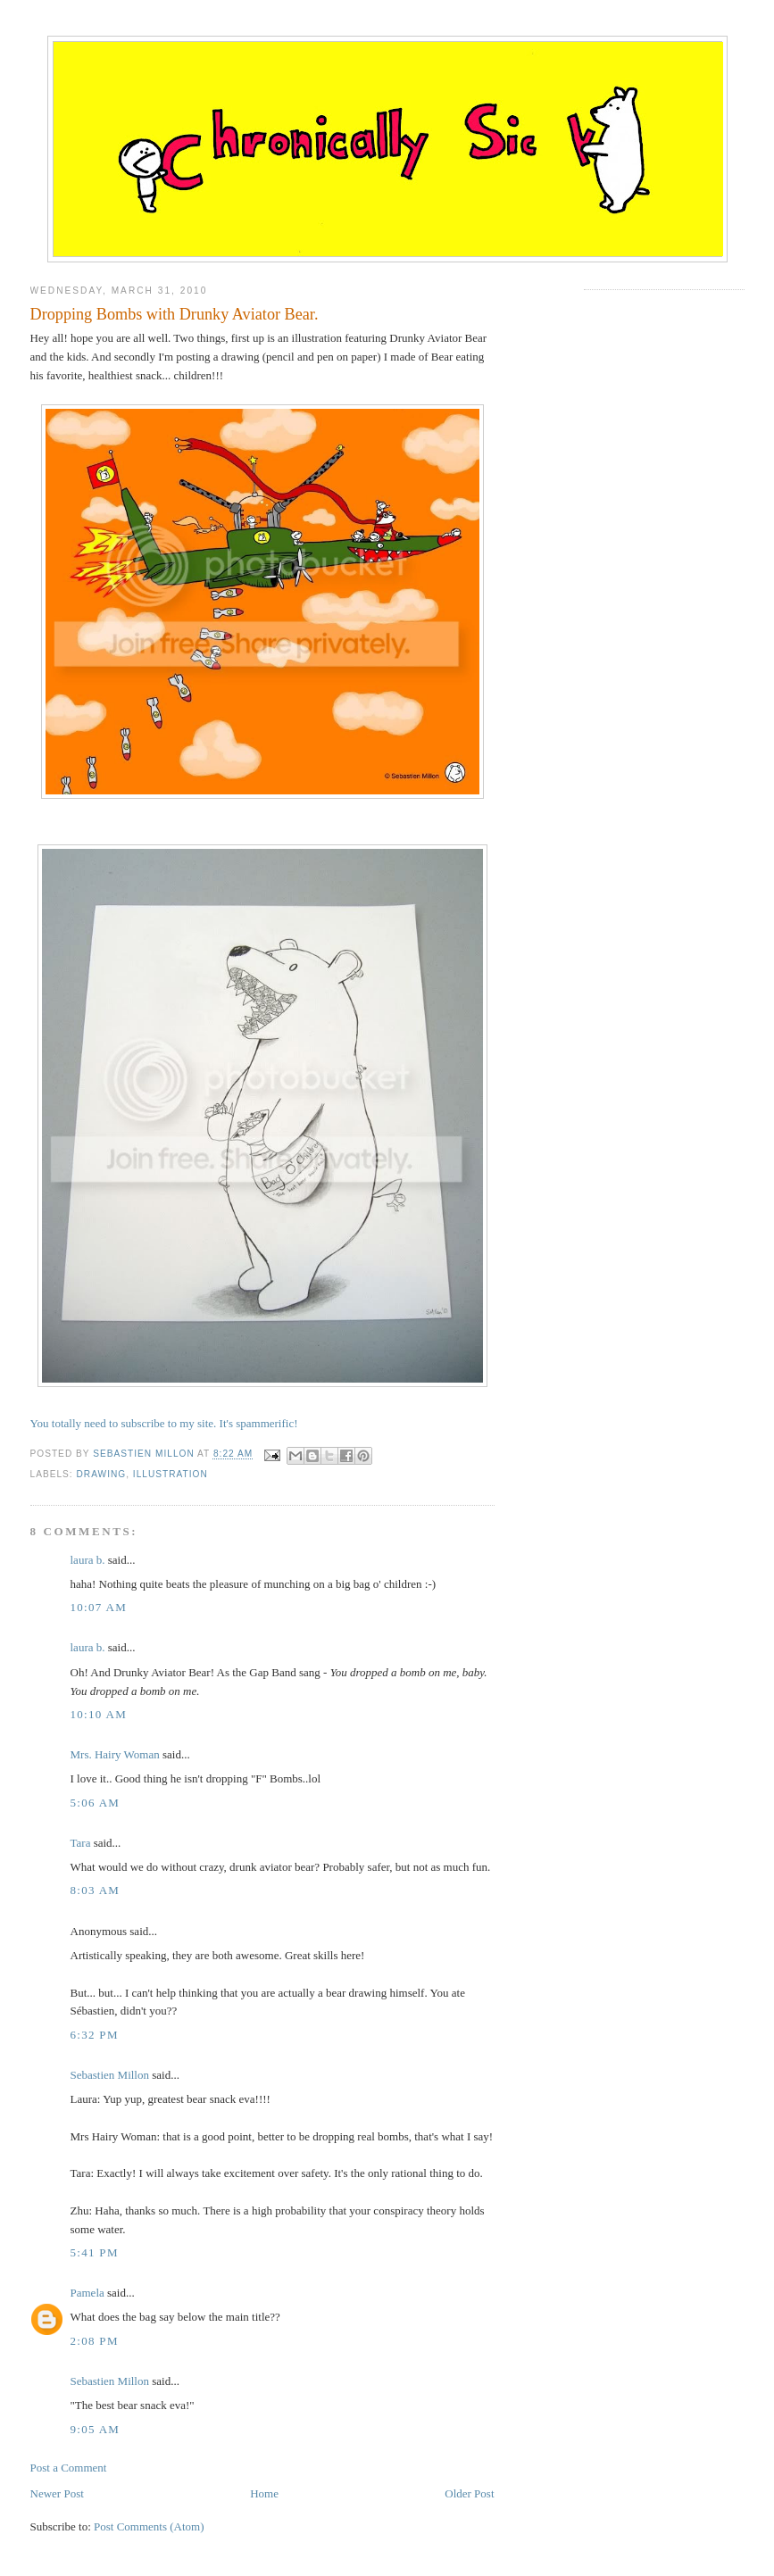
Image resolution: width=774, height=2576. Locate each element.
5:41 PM (95, 2252)
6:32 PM (95, 2034)
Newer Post (57, 2493)
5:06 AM (96, 1802)
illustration (170, 1474)
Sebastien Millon (110, 2075)
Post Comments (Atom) (149, 2526)
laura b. (88, 1559)
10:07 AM (99, 1607)
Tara (81, 1842)
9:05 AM (96, 2429)
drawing (102, 1474)
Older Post (469, 2493)
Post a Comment (68, 2467)
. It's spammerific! (255, 1423)
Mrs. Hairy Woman (115, 1754)
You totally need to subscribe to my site (122, 1423)
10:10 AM (99, 1714)
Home (264, 2493)
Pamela (87, 2292)
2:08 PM (95, 2340)
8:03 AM (96, 1890)
